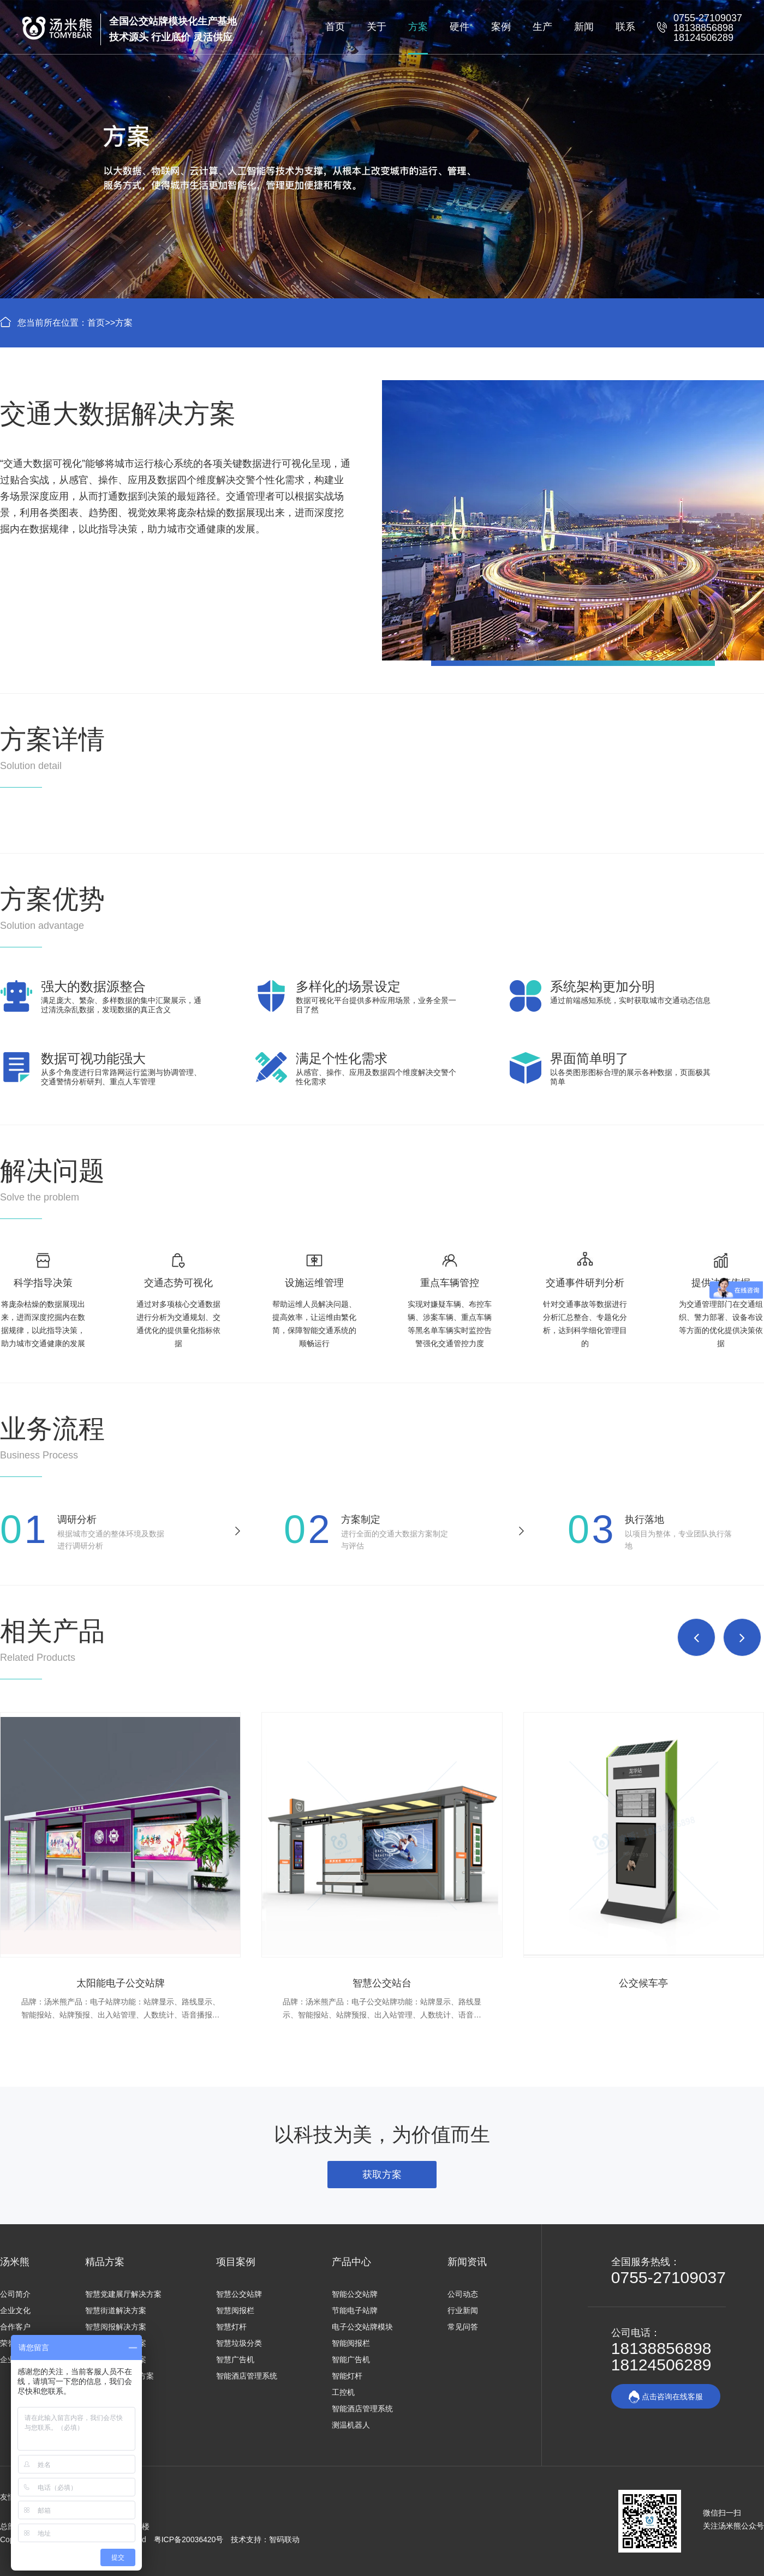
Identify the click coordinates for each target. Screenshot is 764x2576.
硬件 (459, 27)
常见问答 (462, 2326)
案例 (501, 27)
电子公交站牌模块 (362, 2326)
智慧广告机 (235, 2359)
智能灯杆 (347, 2375)
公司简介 (15, 2294)
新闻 (584, 27)
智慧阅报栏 (235, 2310)
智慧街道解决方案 (115, 2310)
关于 (376, 27)
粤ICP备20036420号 (190, 2539)
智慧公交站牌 (239, 2294)
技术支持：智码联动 (265, 2539)
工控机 (343, 2392)
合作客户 (15, 2326)
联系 (625, 27)
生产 (542, 27)
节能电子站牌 (355, 2310)
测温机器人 (351, 2425)
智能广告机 (351, 2359)
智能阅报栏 (351, 2343)
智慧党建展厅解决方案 (123, 2294)
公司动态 (462, 2294)
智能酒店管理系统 (246, 2375)
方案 (418, 27)
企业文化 (15, 2310)
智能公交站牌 (355, 2294)
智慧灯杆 (231, 2326)
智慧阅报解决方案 (115, 2326)
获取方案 (382, 2174)
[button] (696, 1637)
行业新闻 (462, 2310)
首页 (335, 27)
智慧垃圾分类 (239, 2343)
